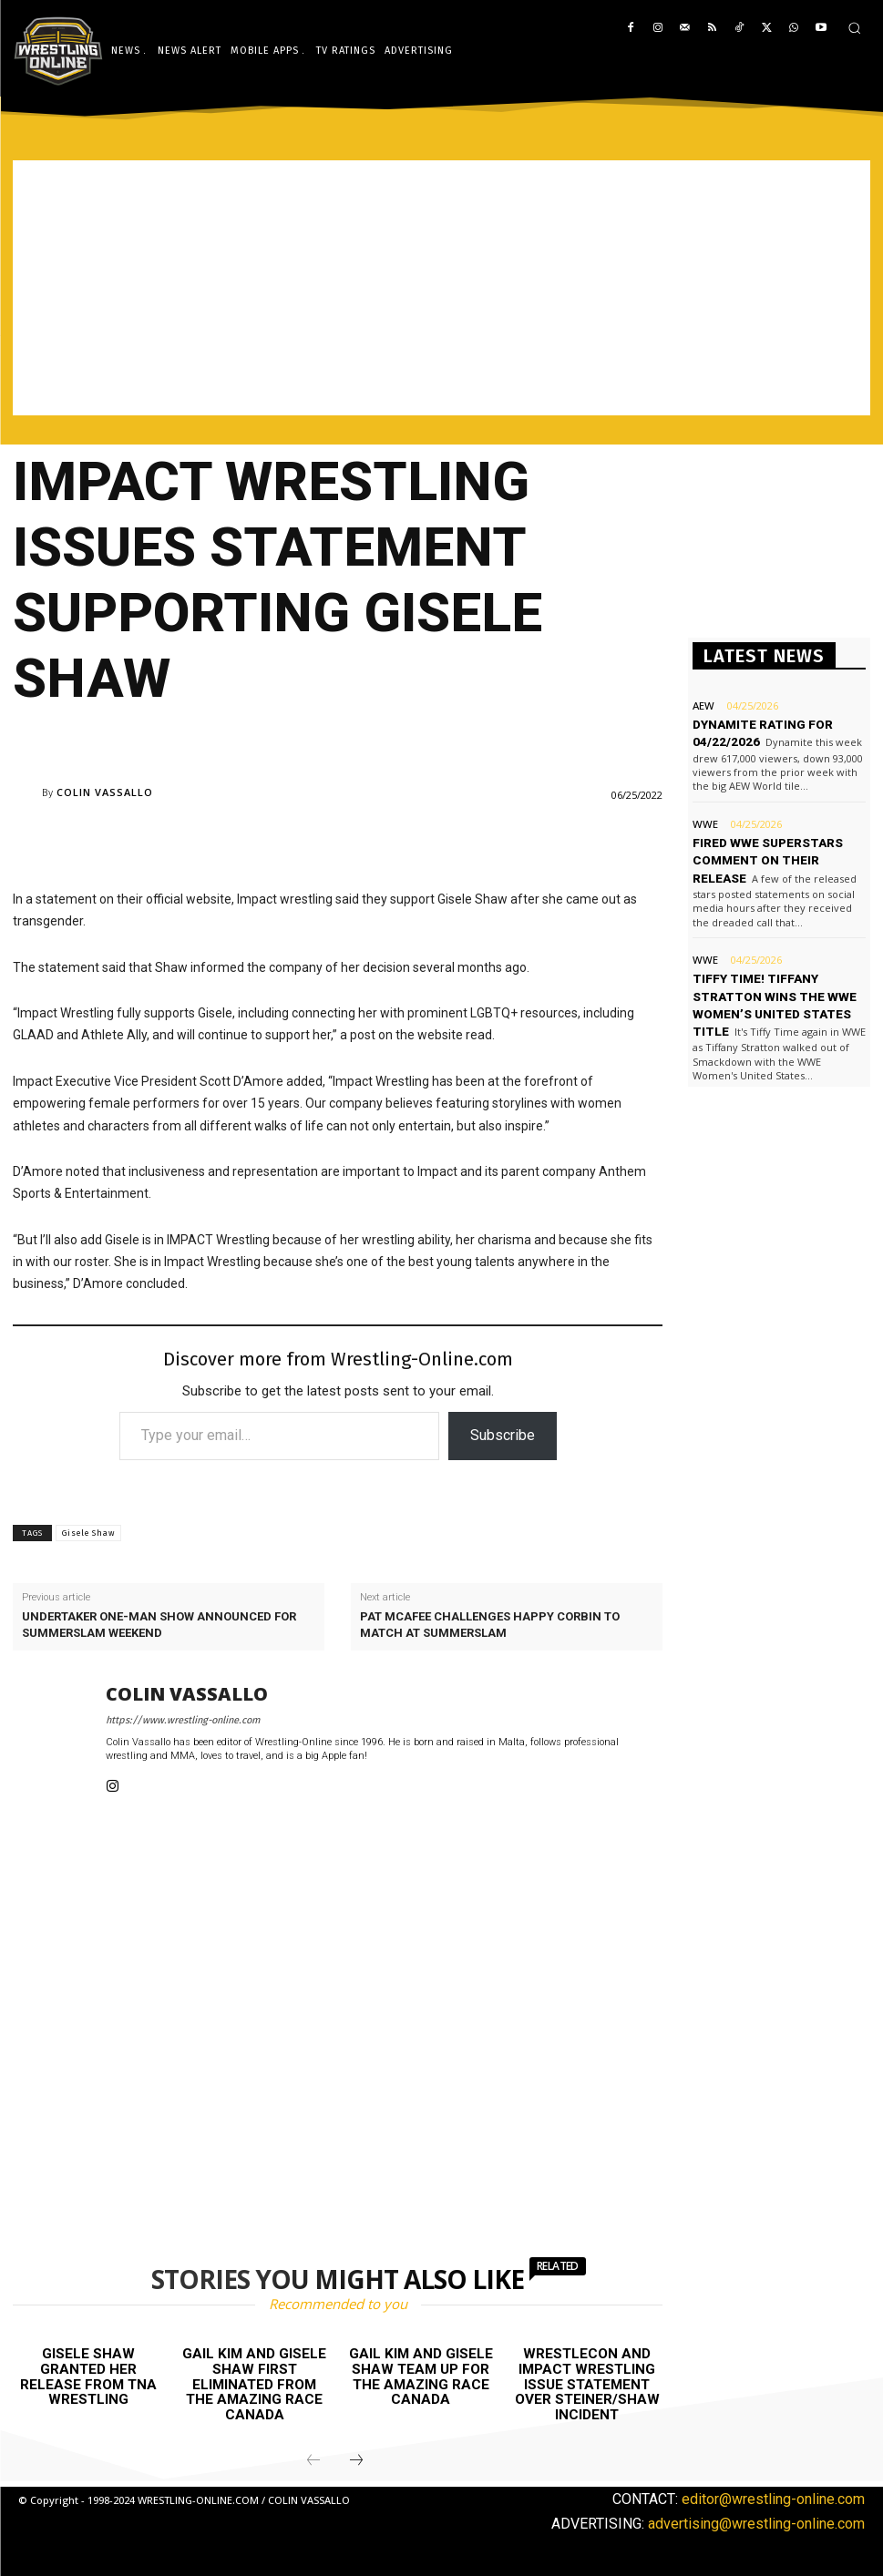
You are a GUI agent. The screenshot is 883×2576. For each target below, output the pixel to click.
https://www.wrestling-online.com (183, 1720)
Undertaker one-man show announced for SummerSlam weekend (159, 1625)
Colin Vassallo (104, 792)
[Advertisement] (441, 287)
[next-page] (356, 2459)
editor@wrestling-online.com (773, 2497)
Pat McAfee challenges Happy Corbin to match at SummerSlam (490, 1625)
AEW (703, 705)
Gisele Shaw (88, 1533)
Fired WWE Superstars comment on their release (766, 856)
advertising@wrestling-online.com (756, 2522)
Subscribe (502, 1435)
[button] (854, 28)
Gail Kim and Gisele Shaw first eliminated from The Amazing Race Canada (254, 2384)
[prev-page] (313, 2459)
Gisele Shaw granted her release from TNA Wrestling (88, 2376)
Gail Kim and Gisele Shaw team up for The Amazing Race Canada (420, 2376)
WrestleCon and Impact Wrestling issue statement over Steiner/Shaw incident (587, 2384)
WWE (704, 821)
